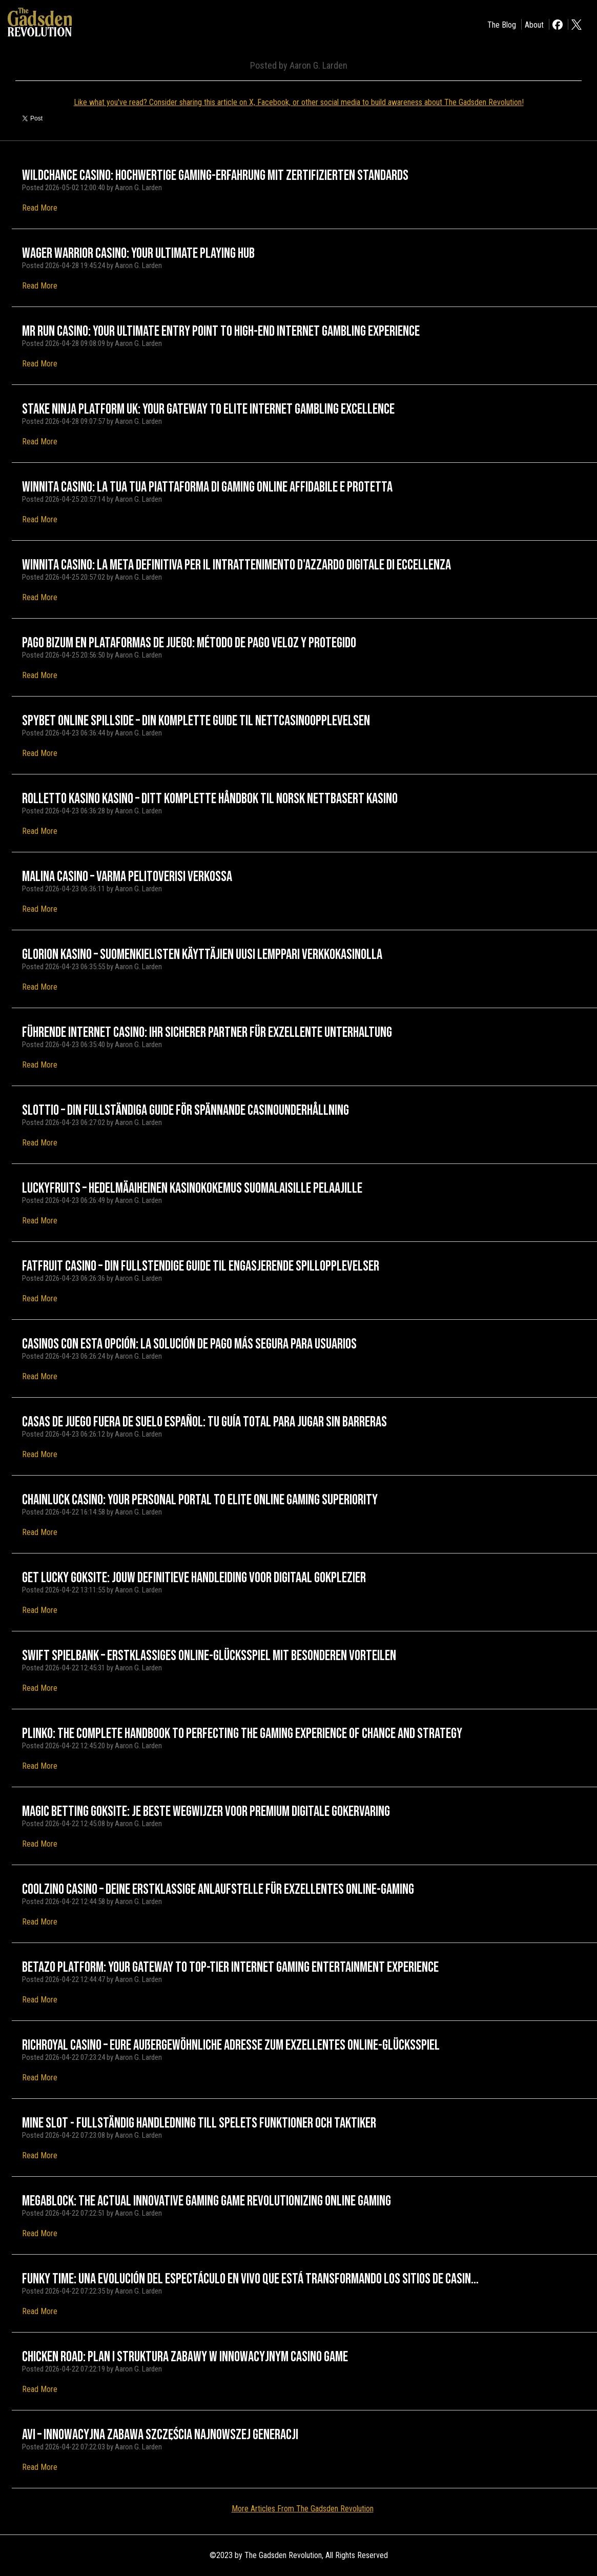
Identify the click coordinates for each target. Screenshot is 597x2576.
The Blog (501, 25)
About (534, 25)
